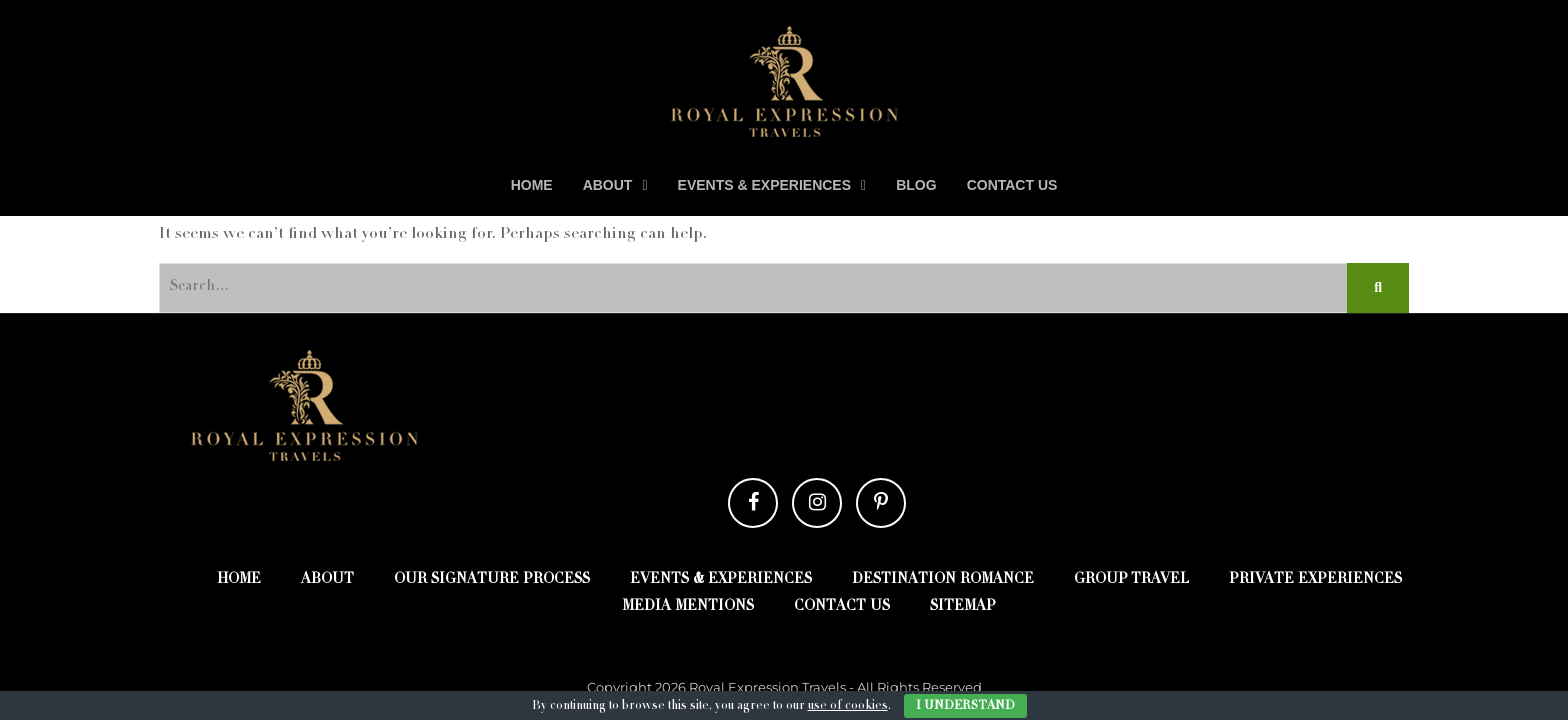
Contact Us (1012, 185)
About (608, 185)
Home (532, 185)
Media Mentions (688, 607)
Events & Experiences (765, 185)
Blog (916, 185)
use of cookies (848, 706)
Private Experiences (1315, 580)
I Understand (965, 706)
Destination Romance (943, 580)
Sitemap (963, 607)
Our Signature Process (492, 580)
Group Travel (1131, 580)
